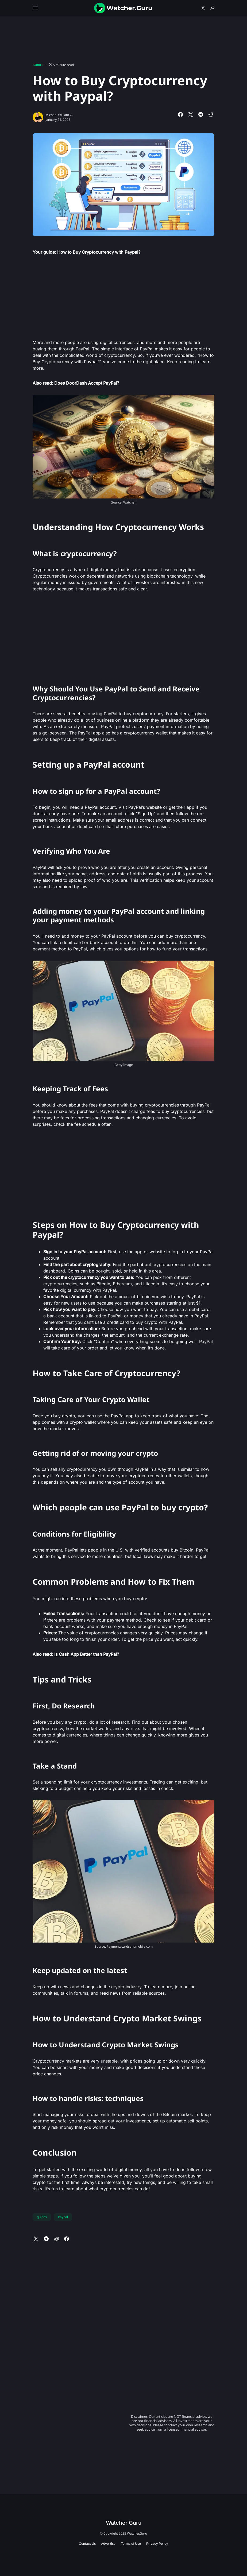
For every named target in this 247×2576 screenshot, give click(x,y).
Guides (38, 65)
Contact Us (87, 2544)
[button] (35, 8)
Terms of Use (131, 2544)
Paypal (63, 2217)
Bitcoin (186, 1550)
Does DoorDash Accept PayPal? (86, 383)
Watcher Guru (123, 2523)
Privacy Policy (157, 2544)
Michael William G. (59, 115)
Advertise (108, 2544)
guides (42, 2217)
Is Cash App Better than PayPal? (86, 1654)
